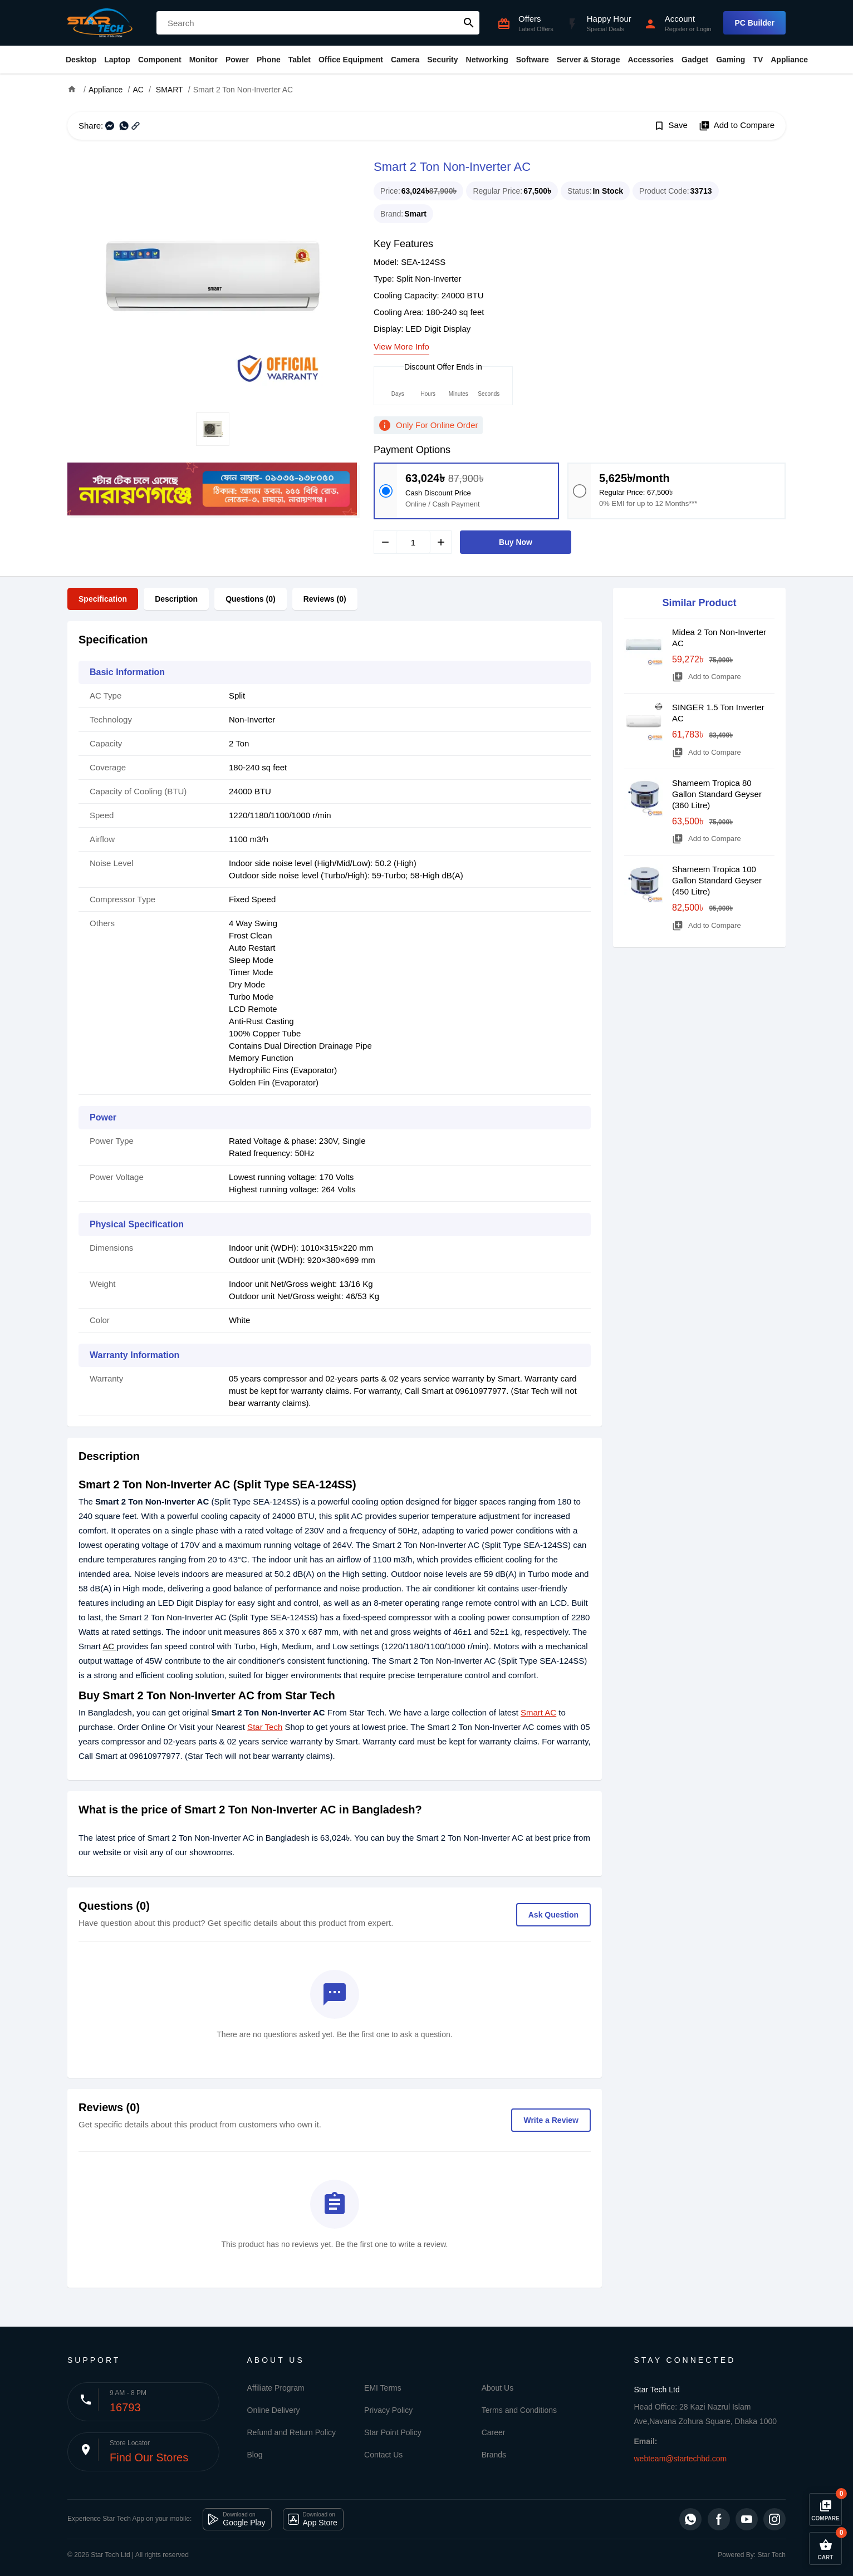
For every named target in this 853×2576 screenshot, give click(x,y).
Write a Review (551, 2120)
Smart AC (538, 1712)
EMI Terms (382, 2387)
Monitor (203, 59)
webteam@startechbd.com (680, 2458)
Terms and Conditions (519, 2410)
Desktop (81, 59)
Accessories (651, 59)
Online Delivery (273, 2410)
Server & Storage (588, 59)
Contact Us (383, 2454)
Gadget (695, 59)
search (468, 23)
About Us (498, 2387)
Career (494, 2432)
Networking (487, 59)
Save (671, 125)
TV (758, 59)
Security (442, 59)
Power (237, 59)
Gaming (730, 59)
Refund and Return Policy (291, 2432)
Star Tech (264, 1727)
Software (532, 59)
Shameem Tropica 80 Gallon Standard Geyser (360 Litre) (717, 794)
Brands (494, 2454)
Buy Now (515, 542)
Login (704, 29)
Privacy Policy (388, 2410)
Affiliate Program (276, 2387)
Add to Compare (736, 125)
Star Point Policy (392, 2432)
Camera (405, 59)
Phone (269, 59)
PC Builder (754, 22)
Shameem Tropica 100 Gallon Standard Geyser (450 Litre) (717, 880)
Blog (255, 2454)
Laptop (117, 59)
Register (676, 29)
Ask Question (553, 1914)
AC (109, 1646)
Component (160, 59)
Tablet (299, 59)
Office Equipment (350, 59)
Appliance (789, 59)
